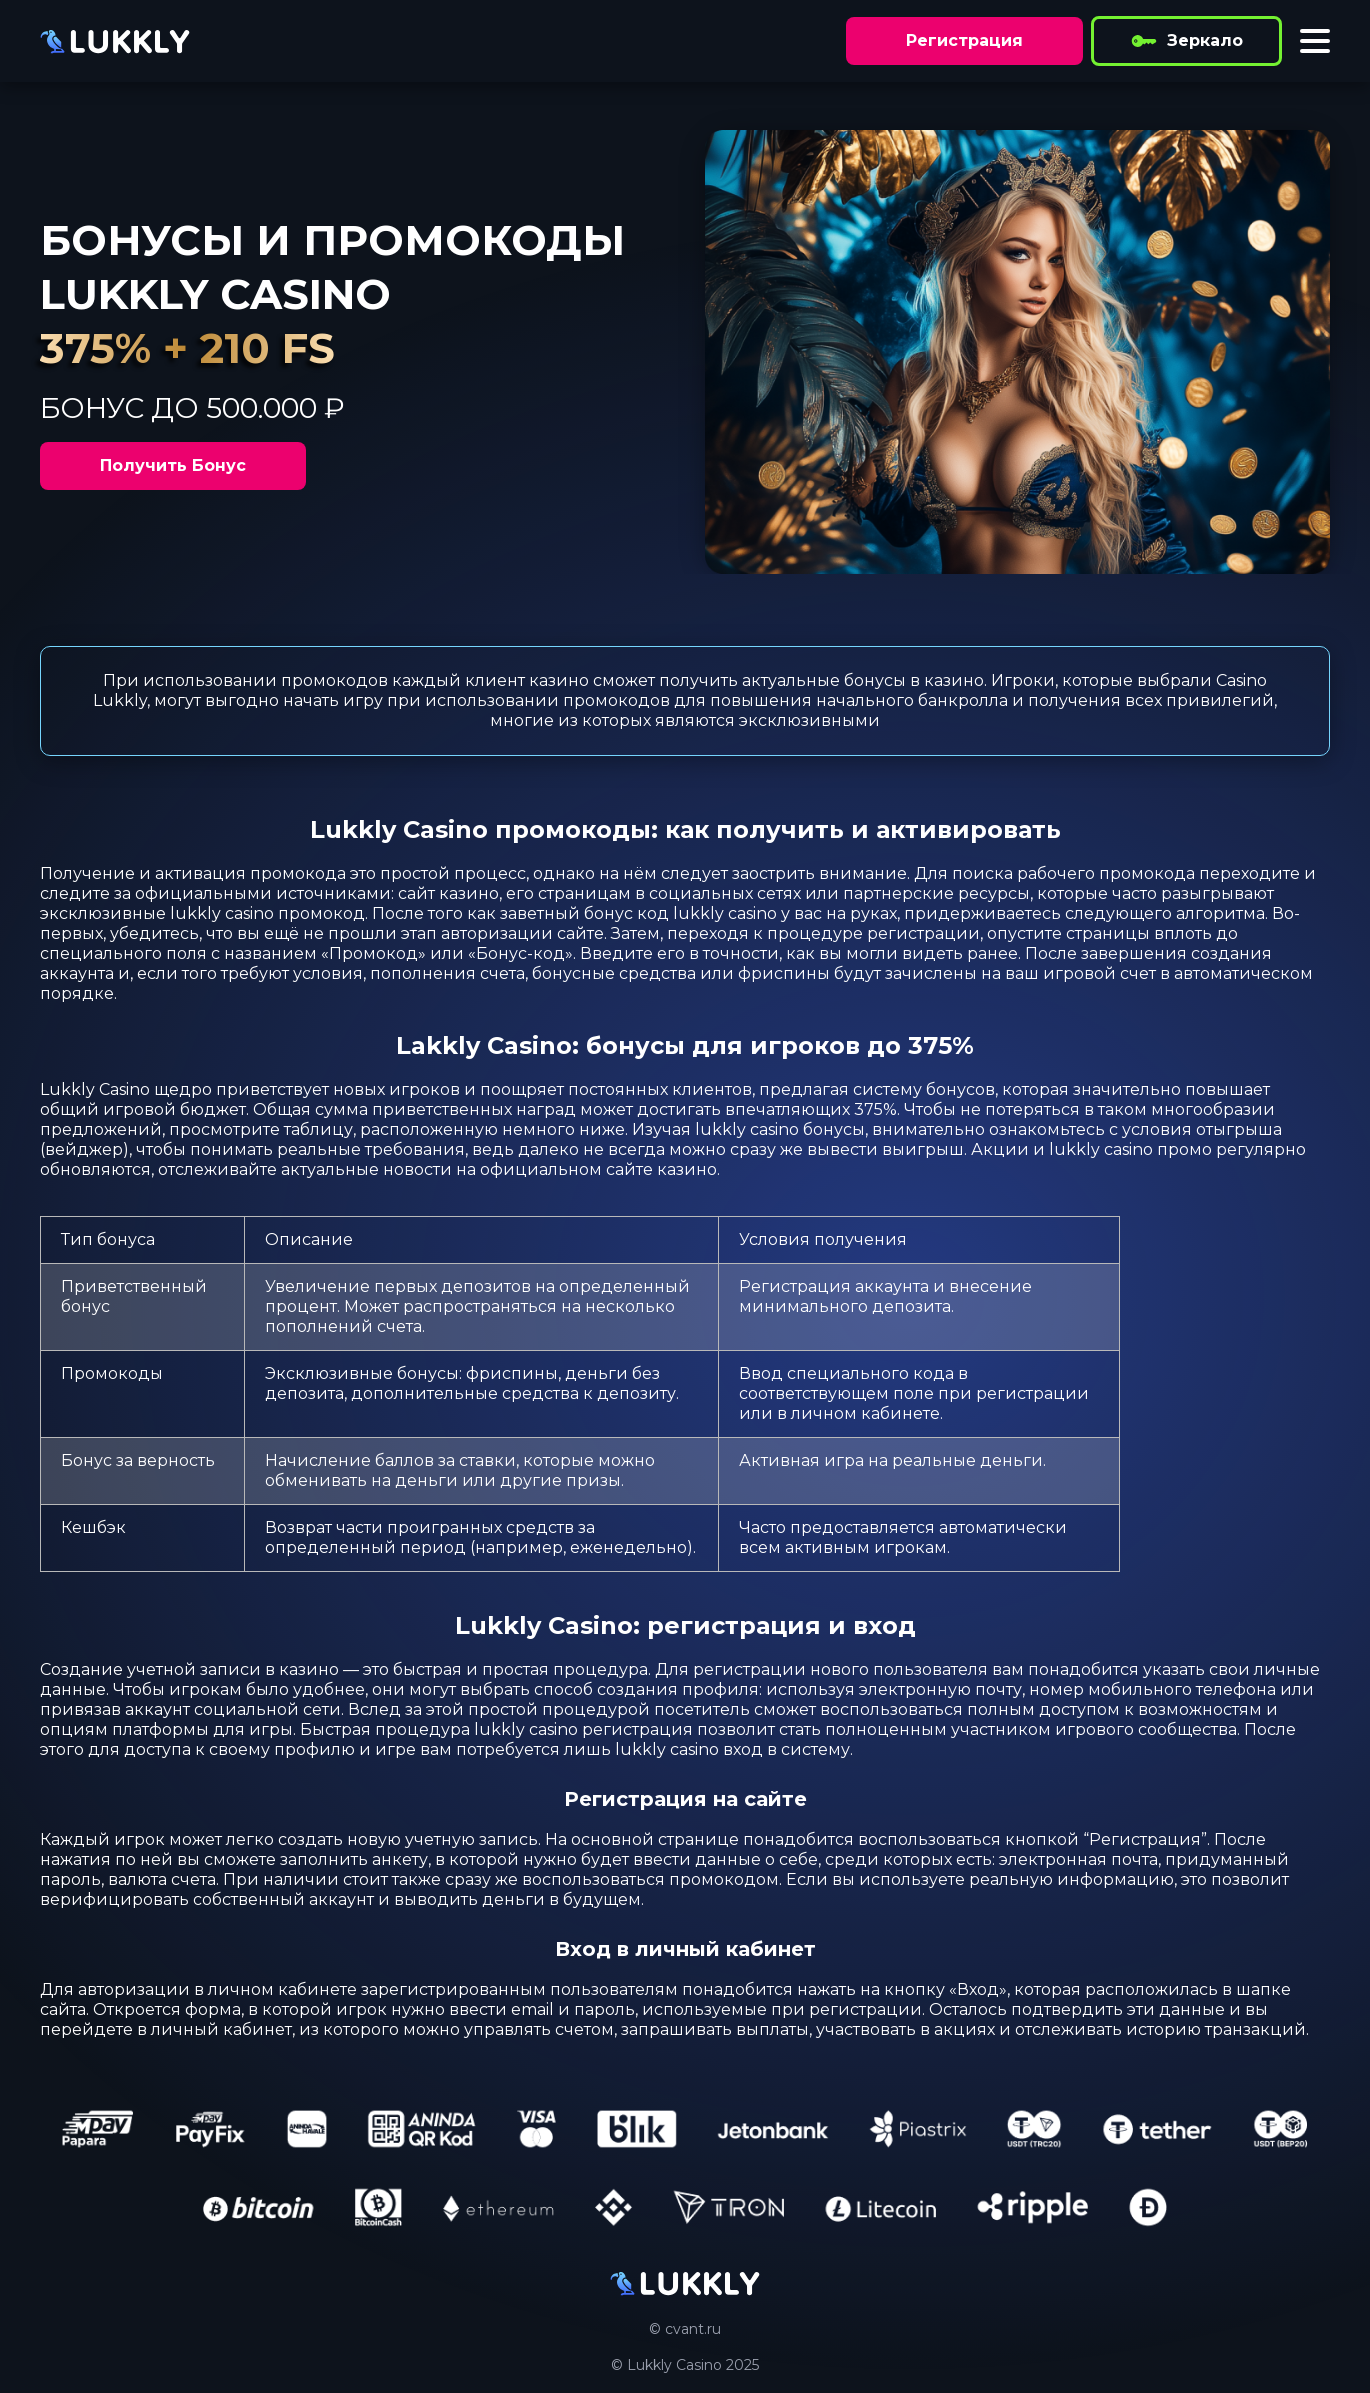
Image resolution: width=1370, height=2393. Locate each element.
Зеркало (1186, 41)
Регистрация (964, 40)
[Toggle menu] (1315, 41)
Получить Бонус (173, 465)
